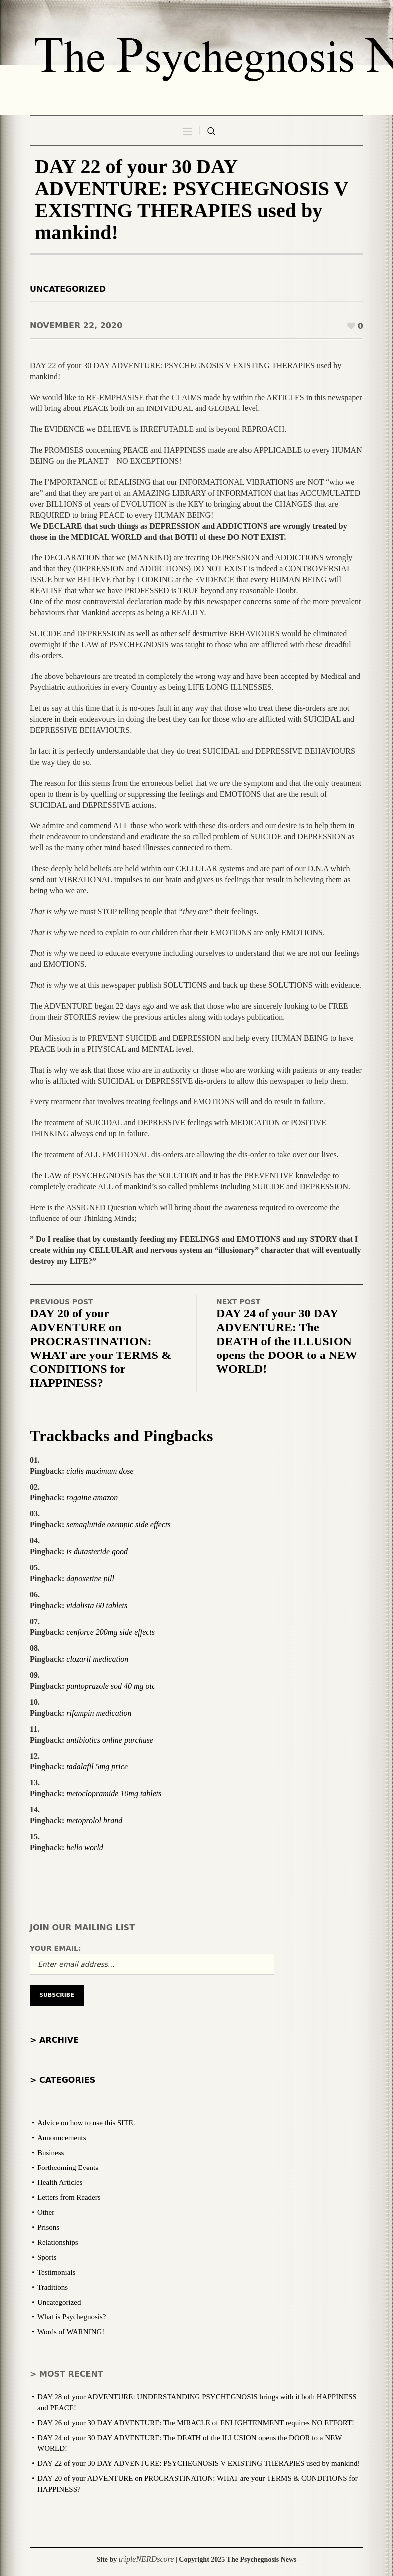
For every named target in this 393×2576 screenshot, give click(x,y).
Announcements (61, 2138)
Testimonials (56, 2272)
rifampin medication (98, 1713)
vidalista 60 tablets (96, 1605)
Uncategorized (68, 289)
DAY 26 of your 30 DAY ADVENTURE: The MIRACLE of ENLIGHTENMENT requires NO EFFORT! (195, 2423)
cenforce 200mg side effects (110, 1632)
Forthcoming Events (67, 2167)
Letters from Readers (69, 2197)
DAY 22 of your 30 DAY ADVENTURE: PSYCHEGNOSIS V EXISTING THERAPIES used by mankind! (198, 2463)
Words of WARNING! (70, 2332)
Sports (46, 2257)
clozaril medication (97, 1659)
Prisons (48, 2227)
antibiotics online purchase (109, 1740)
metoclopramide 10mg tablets (113, 1793)
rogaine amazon (92, 1497)
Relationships (57, 2242)
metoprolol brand (94, 1820)
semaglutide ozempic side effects (118, 1524)
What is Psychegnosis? (71, 2317)
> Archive (54, 2040)
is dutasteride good (97, 1551)
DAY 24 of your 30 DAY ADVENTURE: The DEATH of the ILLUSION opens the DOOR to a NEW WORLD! (286, 1341)
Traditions (52, 2287)
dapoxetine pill (90, 1578)
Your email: (55, 1948)
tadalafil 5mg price (97, 1767)
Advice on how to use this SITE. (86, 2123)
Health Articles (59, 2182)
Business (50, 2153)
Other (45, 2212)
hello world (84, 1847)
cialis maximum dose (99, 1471)
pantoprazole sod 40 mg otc (110, 1686)
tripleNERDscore (146, 2559)
